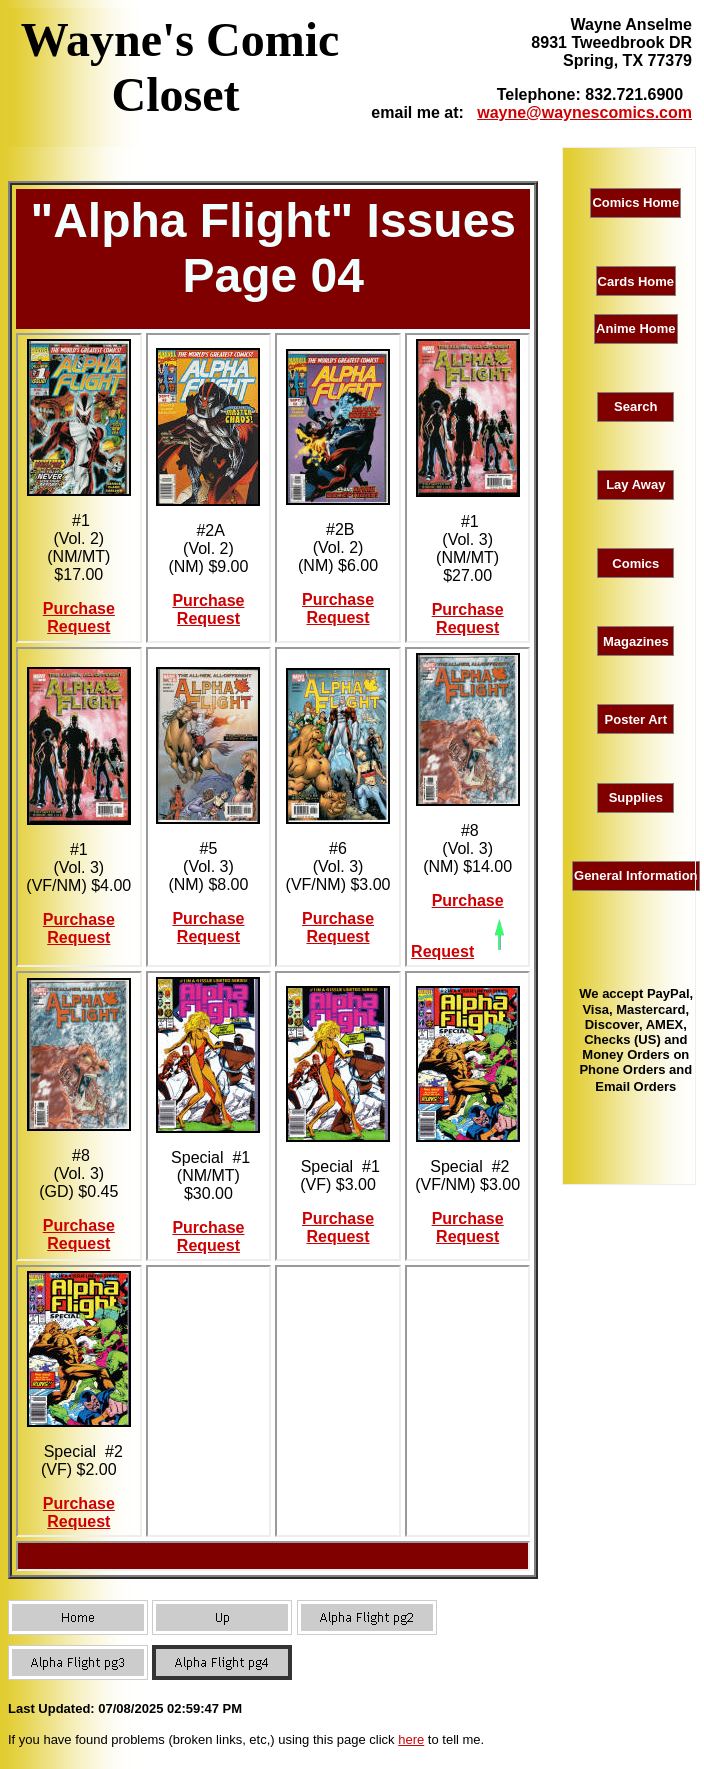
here (411, 1739)
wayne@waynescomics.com (584, 112)
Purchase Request (79, 617)
